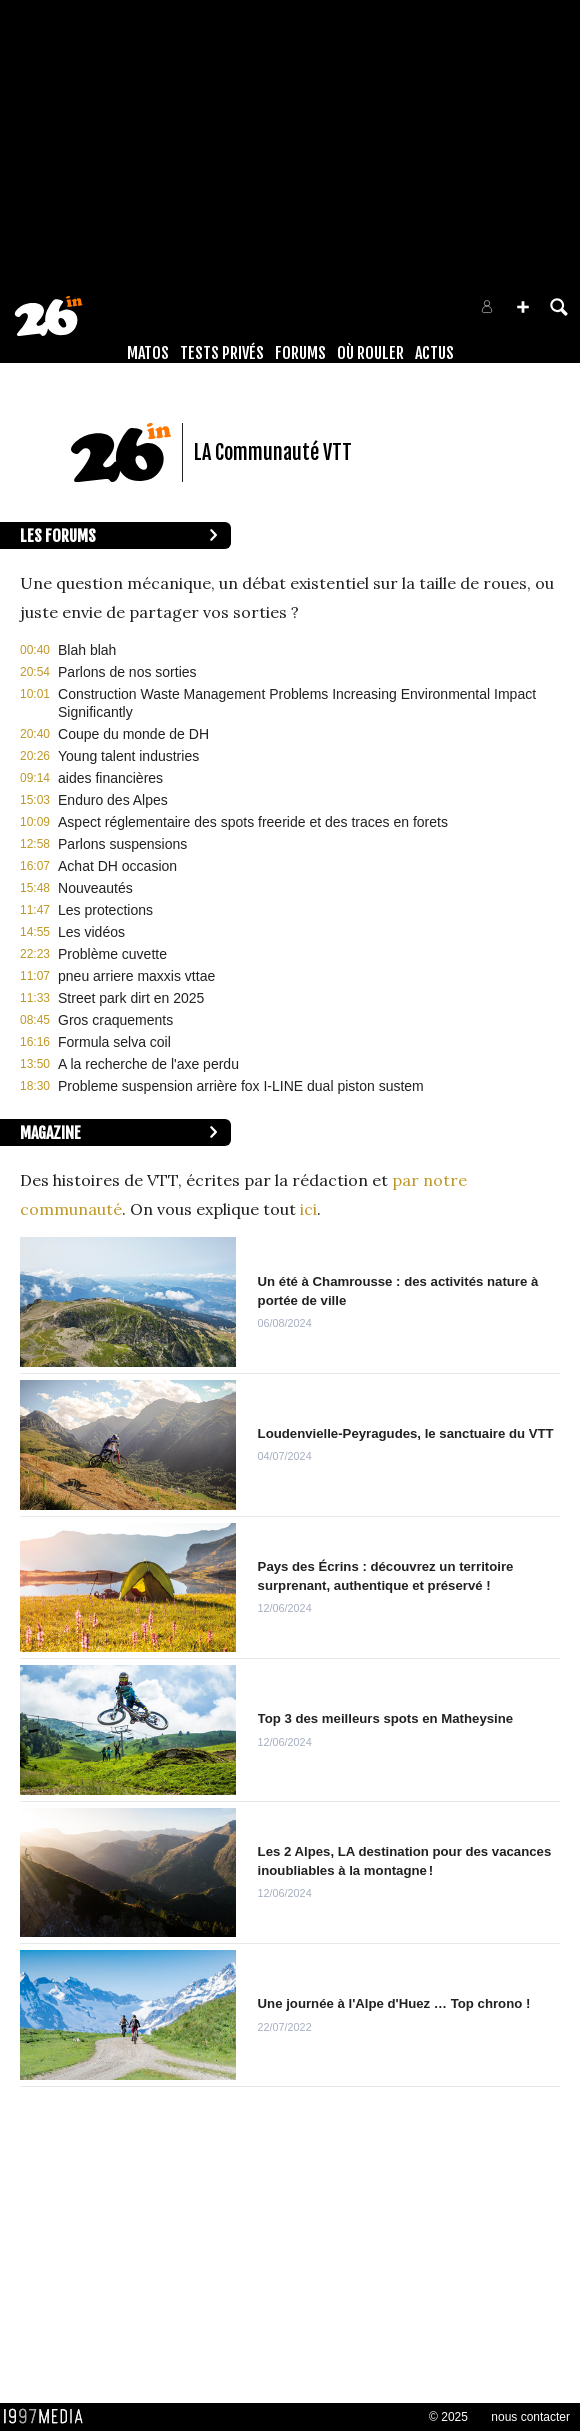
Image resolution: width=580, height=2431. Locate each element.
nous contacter (530, 2417)
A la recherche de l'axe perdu (148, 1064)
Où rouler (370, 353)
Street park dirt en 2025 (131, 998)
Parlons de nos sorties (127, 672)
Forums (300, 353)
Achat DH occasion (117, 866)
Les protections (105, 910)
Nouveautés (95, 888)
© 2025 (448, 2417)
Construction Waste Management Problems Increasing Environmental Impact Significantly (297, 703)
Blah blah (87, 650)
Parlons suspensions (122, 844)
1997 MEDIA (49, 2417)
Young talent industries (128, 756)
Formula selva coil (114, 1042)
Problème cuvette (112, 954)
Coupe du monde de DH (133, 734)
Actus (434, 353)
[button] (523, 307)
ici (308, 1209)
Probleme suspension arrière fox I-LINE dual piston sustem (241, 1086)
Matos (148, 353)
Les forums (58, 536)
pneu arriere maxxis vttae (136, 976)
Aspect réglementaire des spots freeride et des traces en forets (253, 822)
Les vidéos (91, 932)
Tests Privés (222, 353)
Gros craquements (115, 1020)
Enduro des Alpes (113, 800)
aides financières (110, 778)
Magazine (50, 1133)
